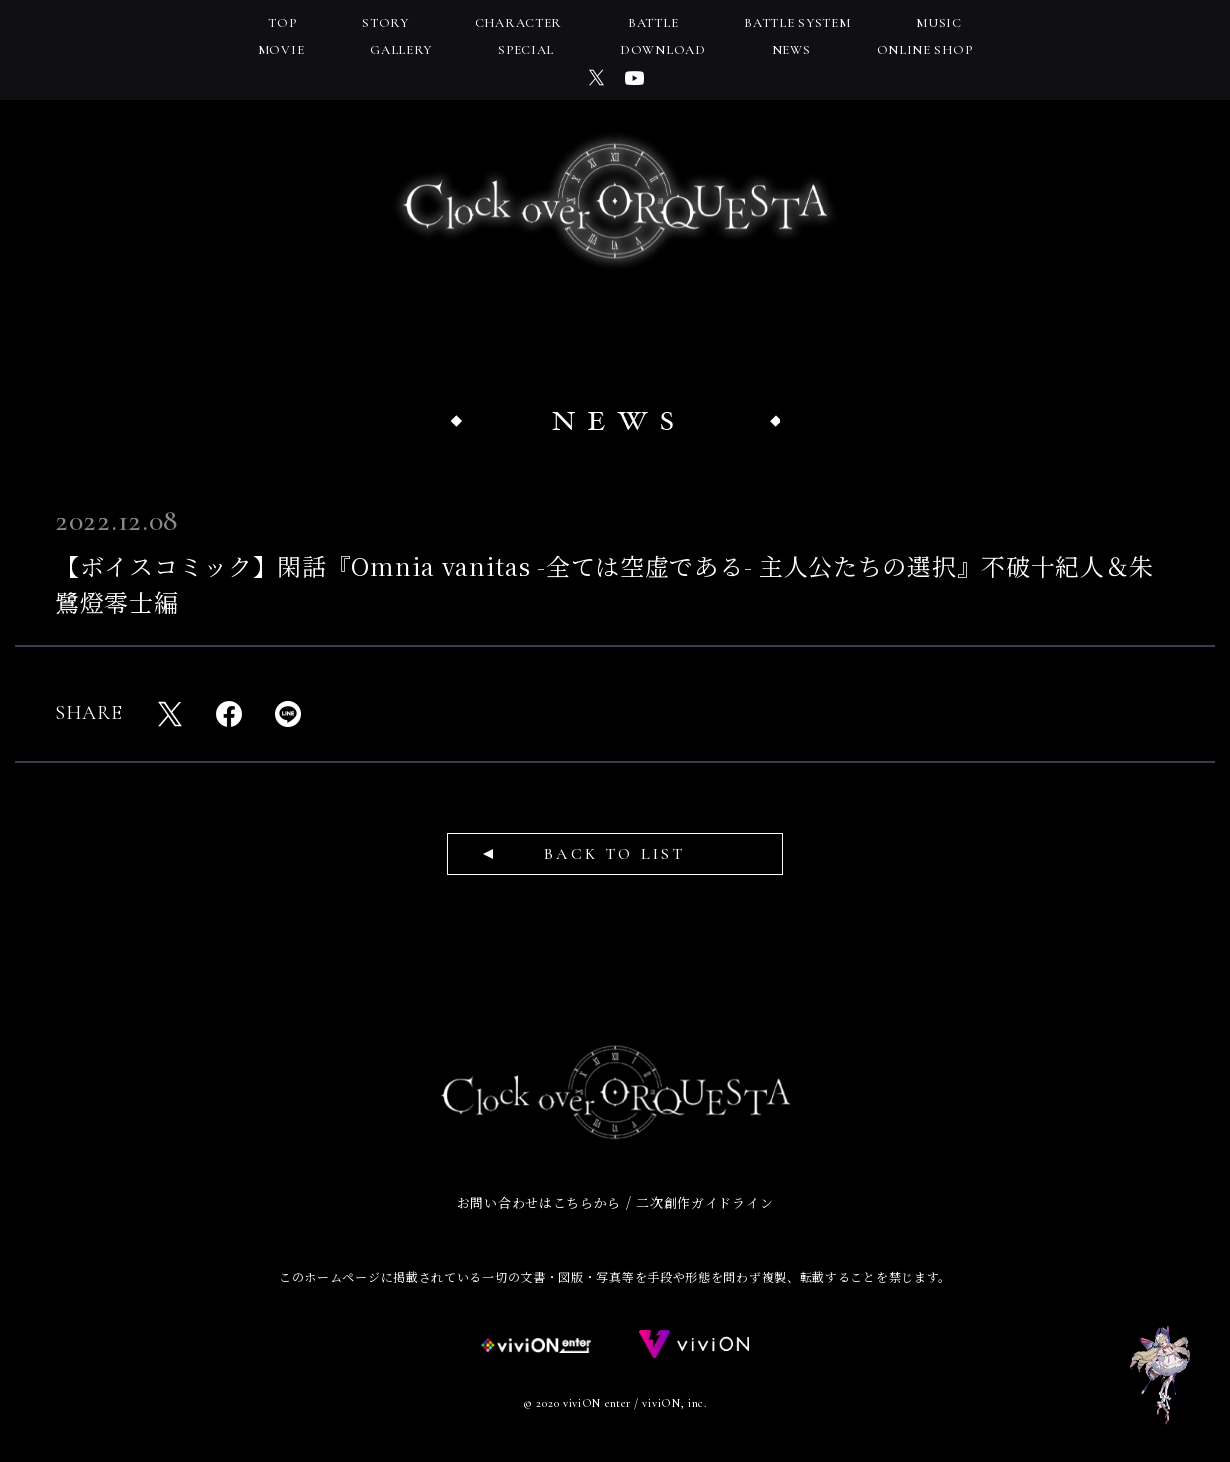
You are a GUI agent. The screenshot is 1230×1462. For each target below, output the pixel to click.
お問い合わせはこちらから (539, 1202)
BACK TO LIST (614, 854)
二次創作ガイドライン (704, 1202)
